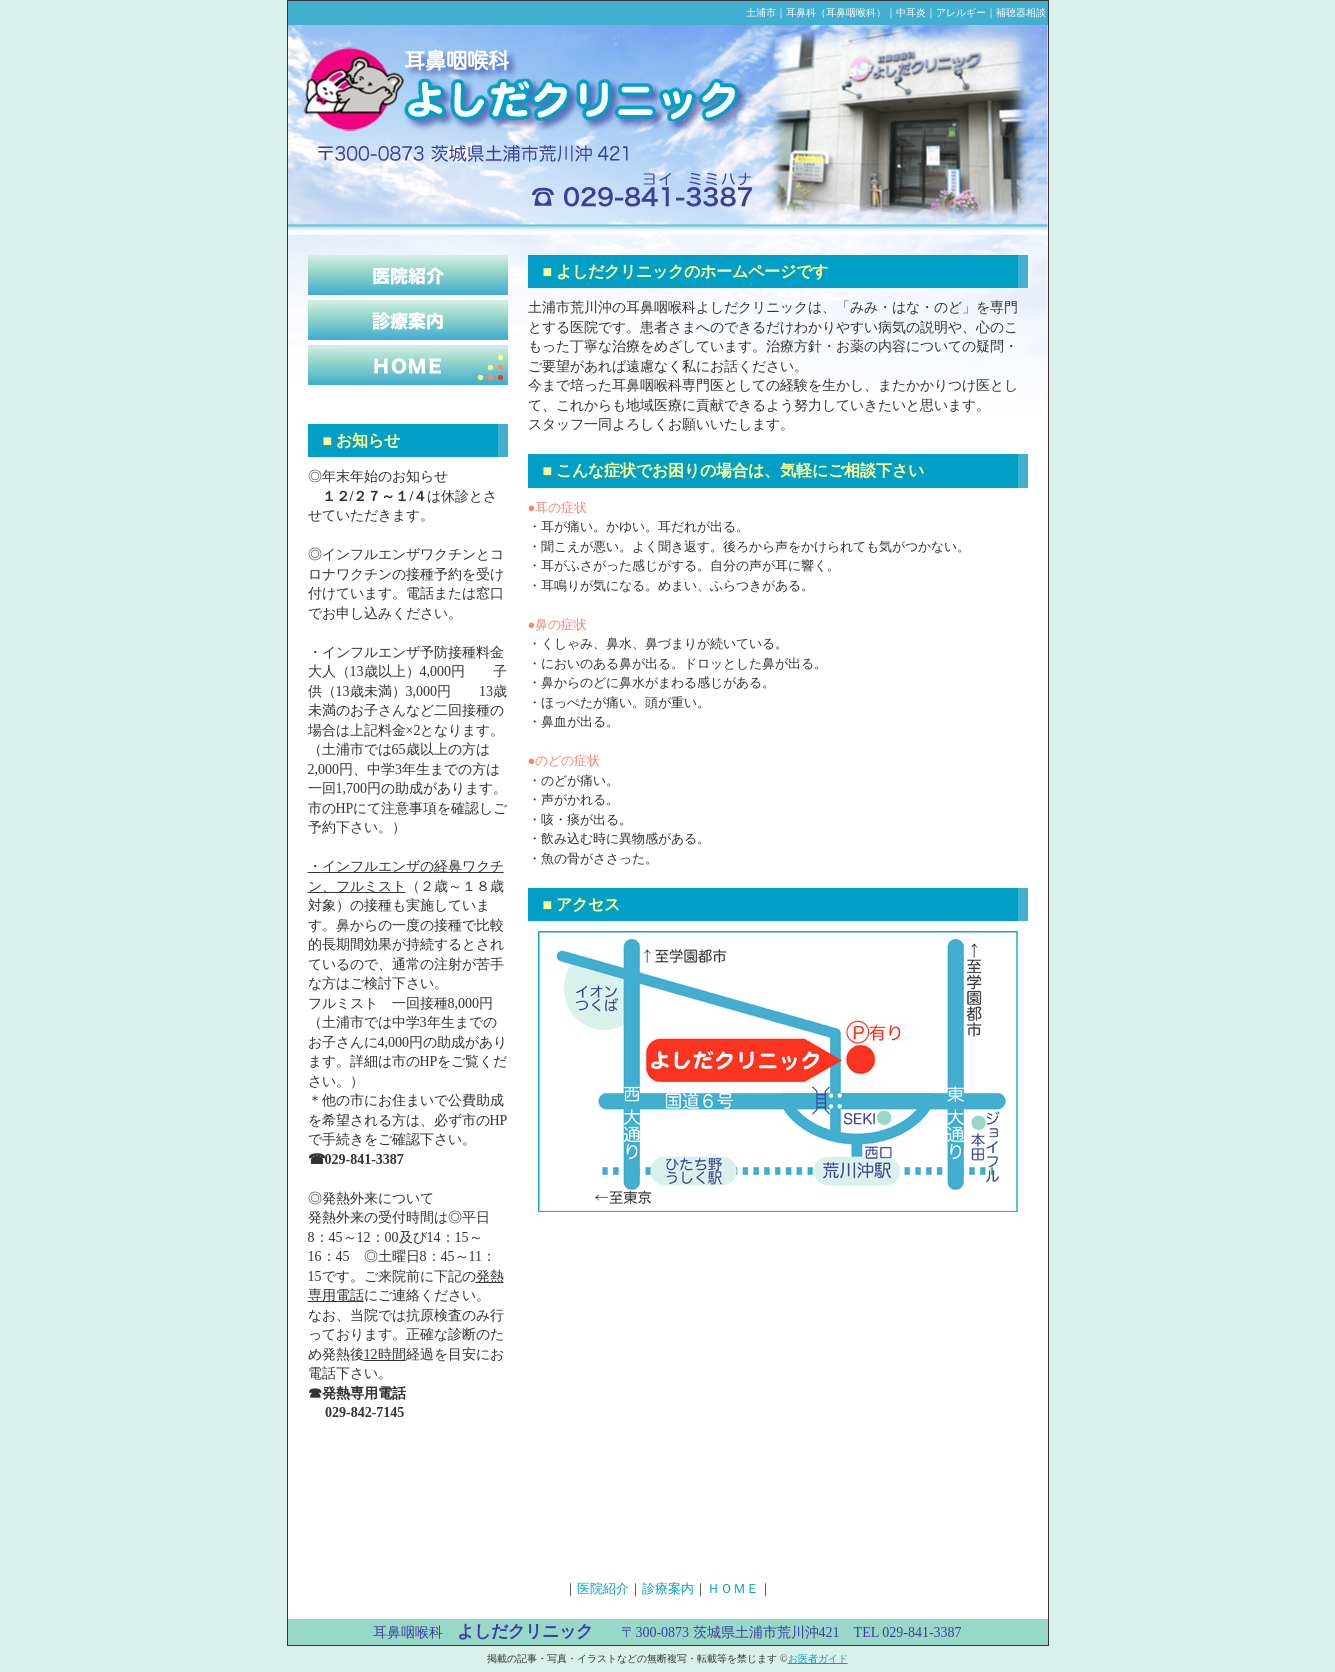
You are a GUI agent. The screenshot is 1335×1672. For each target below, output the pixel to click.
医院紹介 (603, 1588)
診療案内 (668, 1588)
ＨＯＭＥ (733, 1588)
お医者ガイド (818, 1658)
